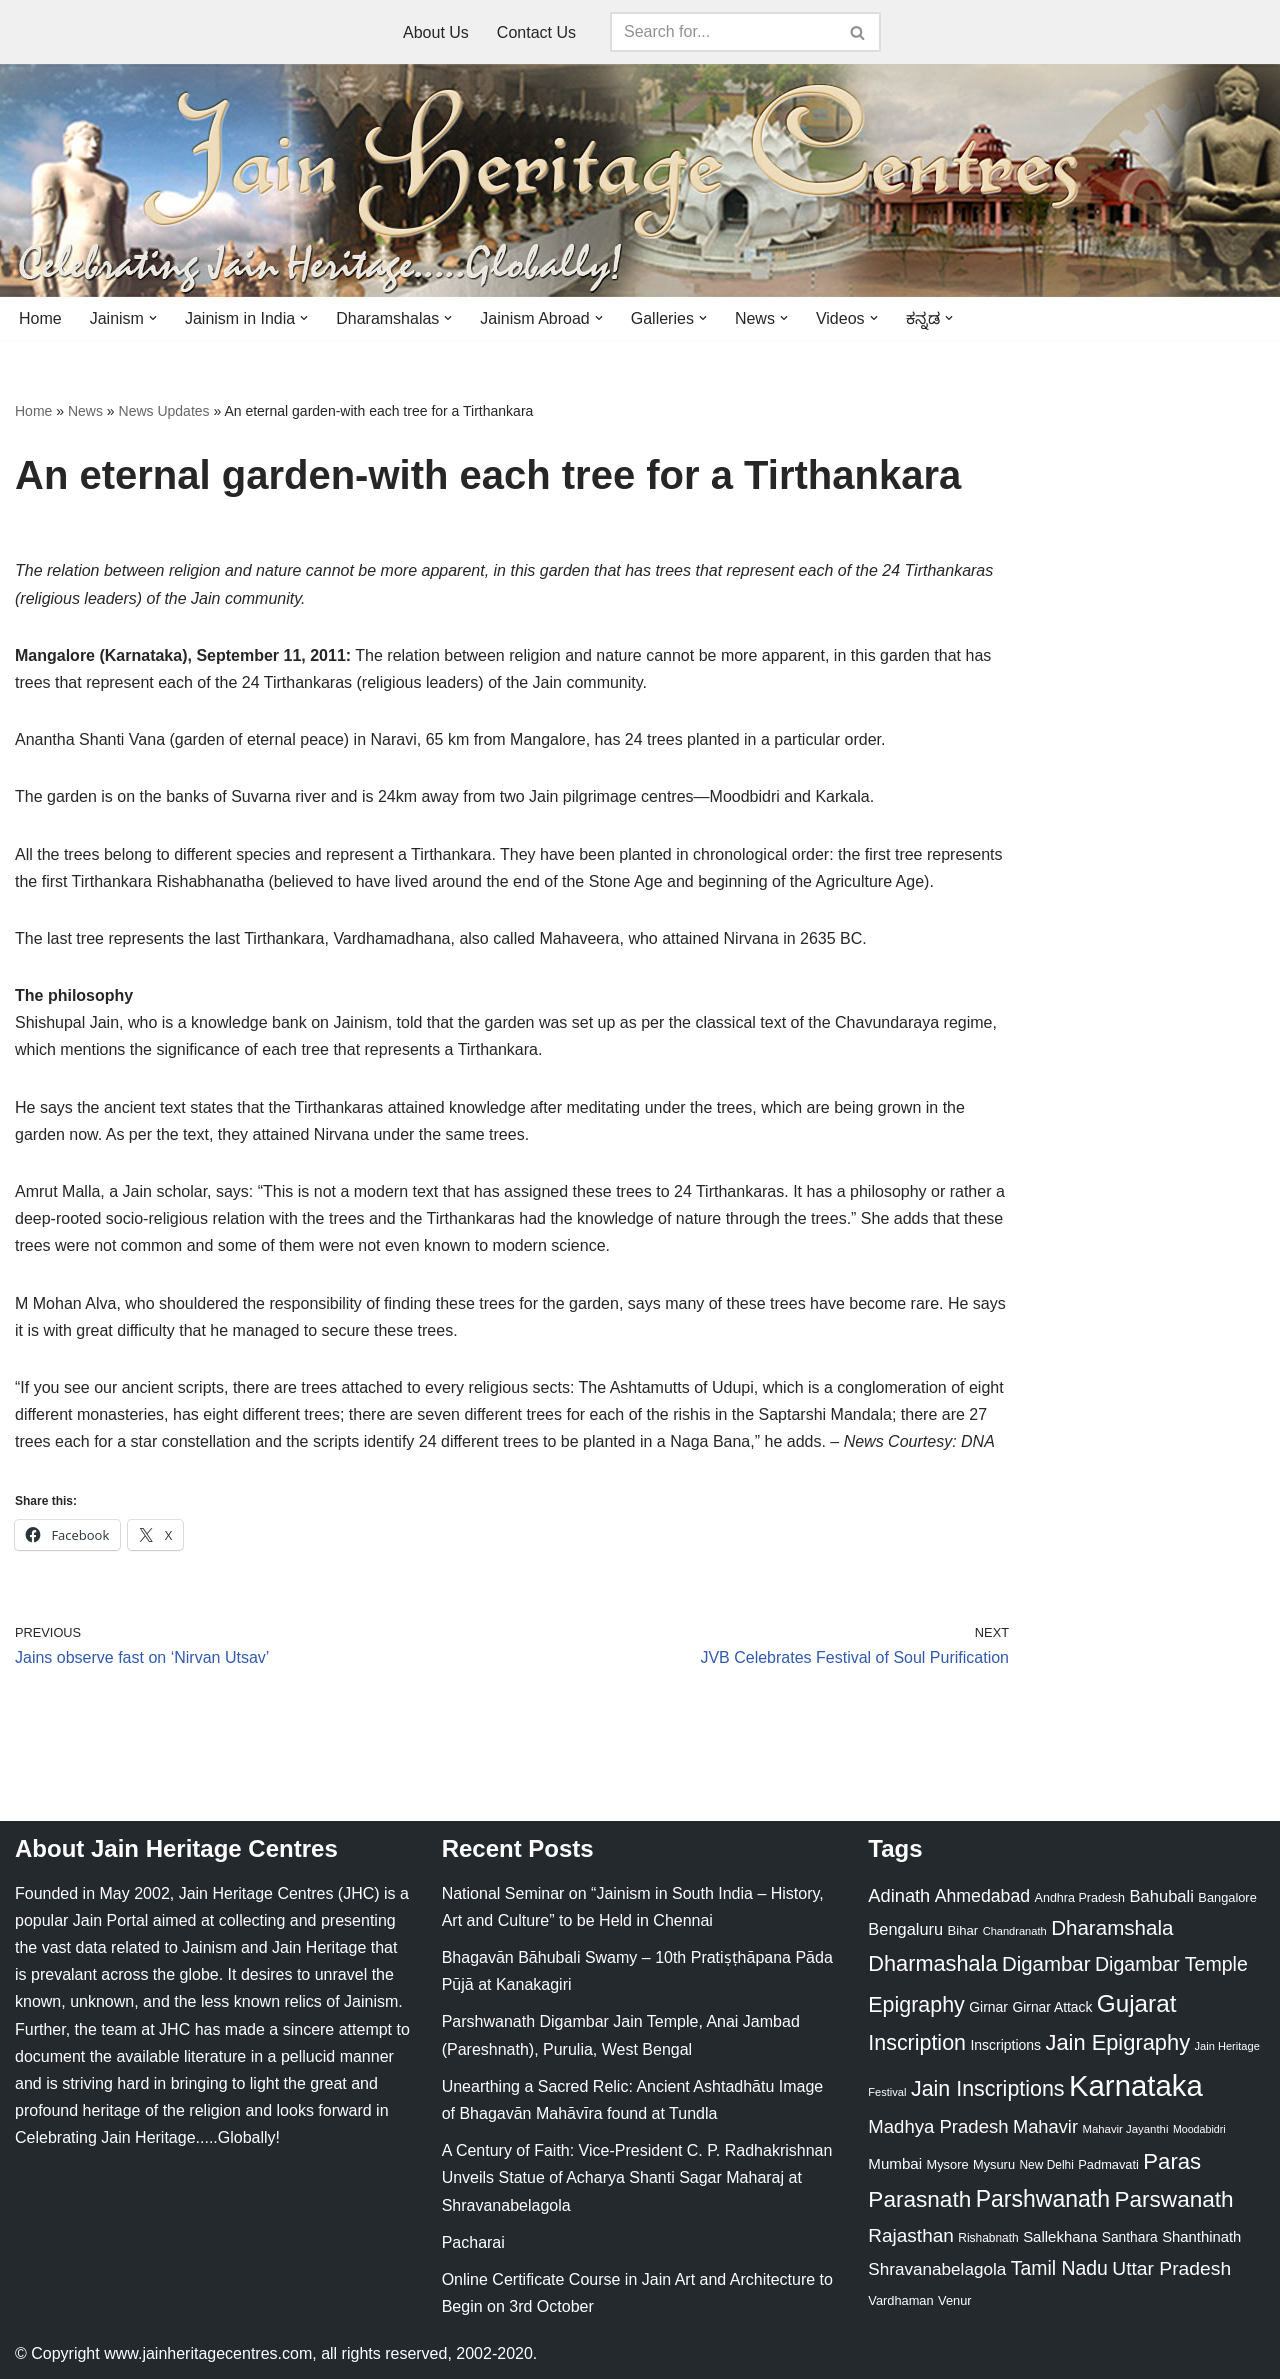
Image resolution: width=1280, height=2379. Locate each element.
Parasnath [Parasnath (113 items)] (919, 2199)
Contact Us (536, 32)
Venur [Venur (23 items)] (954, 2300)
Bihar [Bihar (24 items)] (963, 1930)
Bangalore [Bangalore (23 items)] (1227, 1897)
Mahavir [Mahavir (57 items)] (1045, 2126)
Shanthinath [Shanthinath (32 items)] (1201, 2237)
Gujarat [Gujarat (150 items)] (1137, 2003)
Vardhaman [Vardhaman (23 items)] (900, 2300)
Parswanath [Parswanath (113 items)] (1173, 2199)
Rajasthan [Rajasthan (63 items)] (911, 2235)
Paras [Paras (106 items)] (1172, 2161)
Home (40, 318)
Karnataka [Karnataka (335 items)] (1136, 2085)
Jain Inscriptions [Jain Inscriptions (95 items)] (988, 2089)
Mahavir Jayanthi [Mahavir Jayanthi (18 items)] (1125, 2129)
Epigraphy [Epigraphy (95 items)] (916, 2005)
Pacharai (473, 2242)
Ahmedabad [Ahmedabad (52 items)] (982, 1896)
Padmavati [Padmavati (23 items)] (1108, 2164)
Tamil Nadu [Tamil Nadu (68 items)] (1059, 2268)
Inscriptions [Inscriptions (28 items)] (1005, 2045)
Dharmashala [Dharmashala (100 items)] (932, 1963)
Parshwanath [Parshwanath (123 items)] (1043, 2199)
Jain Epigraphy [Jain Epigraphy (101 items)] (1117, 2042)
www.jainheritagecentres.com (208, 2353)
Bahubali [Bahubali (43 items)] (1161, 1896)
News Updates (164, 411)
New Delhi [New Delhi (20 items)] (1046, 2165)
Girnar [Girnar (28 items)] (988, 2007)
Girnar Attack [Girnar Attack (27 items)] (1052, 2007)
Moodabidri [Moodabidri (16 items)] (1199, 2129)
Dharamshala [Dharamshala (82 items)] (1112, 1927)
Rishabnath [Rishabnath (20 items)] (988, 2238)
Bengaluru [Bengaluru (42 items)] (905, 1929)
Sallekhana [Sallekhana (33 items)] (1060, 2236)
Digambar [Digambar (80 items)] (1046, 1964)
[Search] (723, 32)
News (85, 411)
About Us (436, 32)
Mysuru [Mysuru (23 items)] (994, 2164)
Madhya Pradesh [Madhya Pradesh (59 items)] (938, 2126)
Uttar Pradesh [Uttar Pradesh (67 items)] (1171, 2268)
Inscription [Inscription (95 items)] (917, 2043)
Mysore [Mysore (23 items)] (948, 2164)
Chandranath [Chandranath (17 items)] (1015, 1931)
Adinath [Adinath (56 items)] (899, 1895)
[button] (153, 318)
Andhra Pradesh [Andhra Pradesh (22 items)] (1080, 1898)
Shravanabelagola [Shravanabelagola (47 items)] (937, 2269)
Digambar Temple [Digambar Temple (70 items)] (1171, 1964)
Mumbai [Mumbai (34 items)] (895, 2163)
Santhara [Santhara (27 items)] (1130, 2237)
